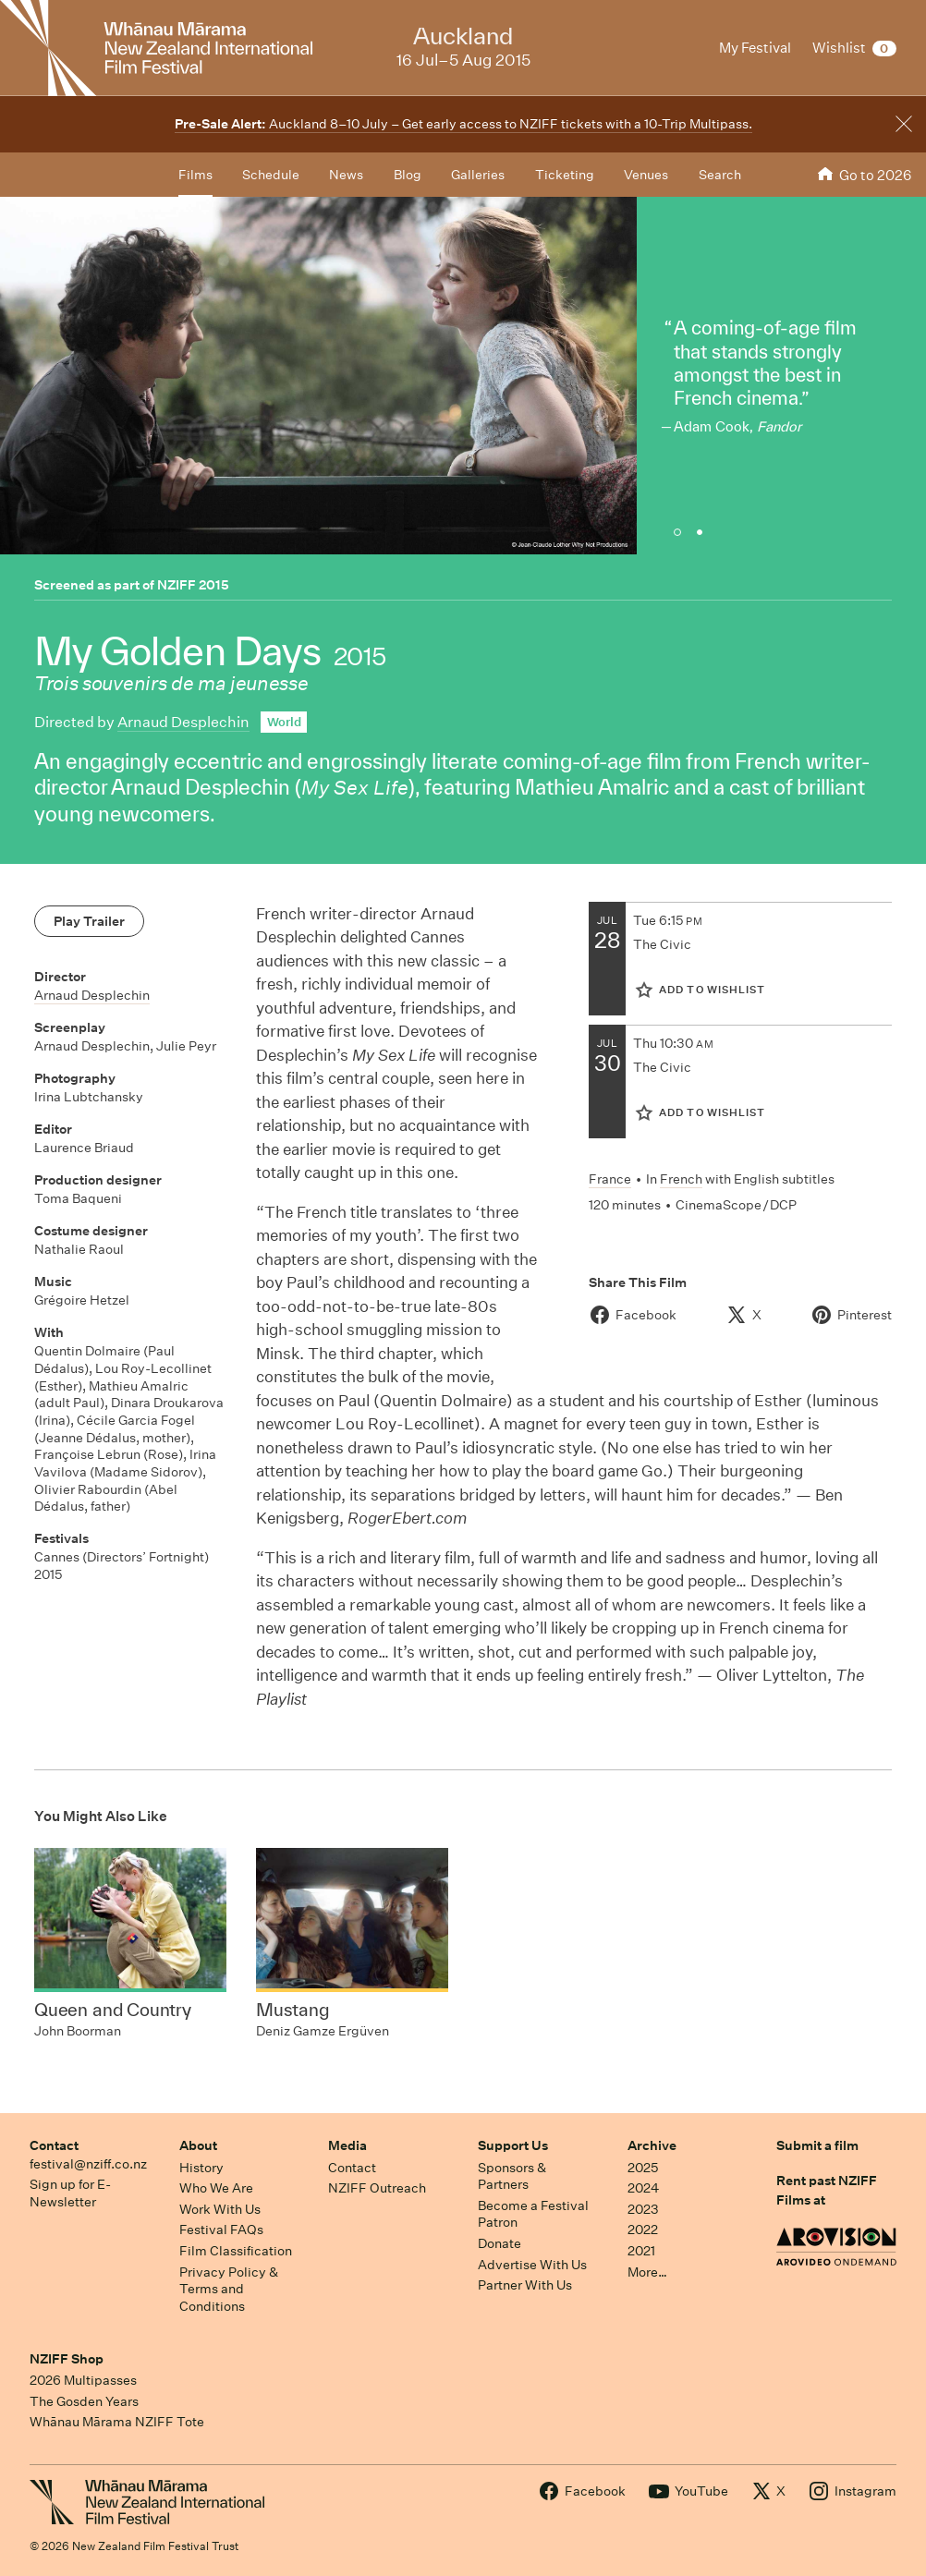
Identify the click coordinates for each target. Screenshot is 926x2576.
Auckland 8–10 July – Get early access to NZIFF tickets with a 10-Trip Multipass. (463, 123)
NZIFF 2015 (193, 585)
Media (347, 2145)
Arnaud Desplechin (183, 722)
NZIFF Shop (67, 2359)
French (681, 1179)
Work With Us (220, 2209)
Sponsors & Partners (512, 2176)
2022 (642, 2229)
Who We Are (216, 2188)
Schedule (270, 174)
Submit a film (817, 2145)
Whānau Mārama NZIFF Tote (117, 2421)
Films (195, 174)
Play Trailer (89, 921)
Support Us (513, 2145)
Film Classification (235, 2250)
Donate (499, 2243)
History (201, 2167)
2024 (643, 2188)
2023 (643, 2209)
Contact (54, 2145)
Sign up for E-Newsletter (70, 2193)
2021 (641, 2250)
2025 (642, 2167)
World (284, 722)
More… (647, 2272)
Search (720, 174)
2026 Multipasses (83, 2380)
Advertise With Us (532, 2264)
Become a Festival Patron (533, 2214)
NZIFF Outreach (377, 2188)
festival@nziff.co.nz (88, 2164)
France (610, 1179)
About (198, 2145)
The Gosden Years (84, 2401)
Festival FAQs (221, 2229)
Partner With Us (525, 2285)
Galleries (478, 174)
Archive (651, 2145)
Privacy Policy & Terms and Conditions (228, 2289)
